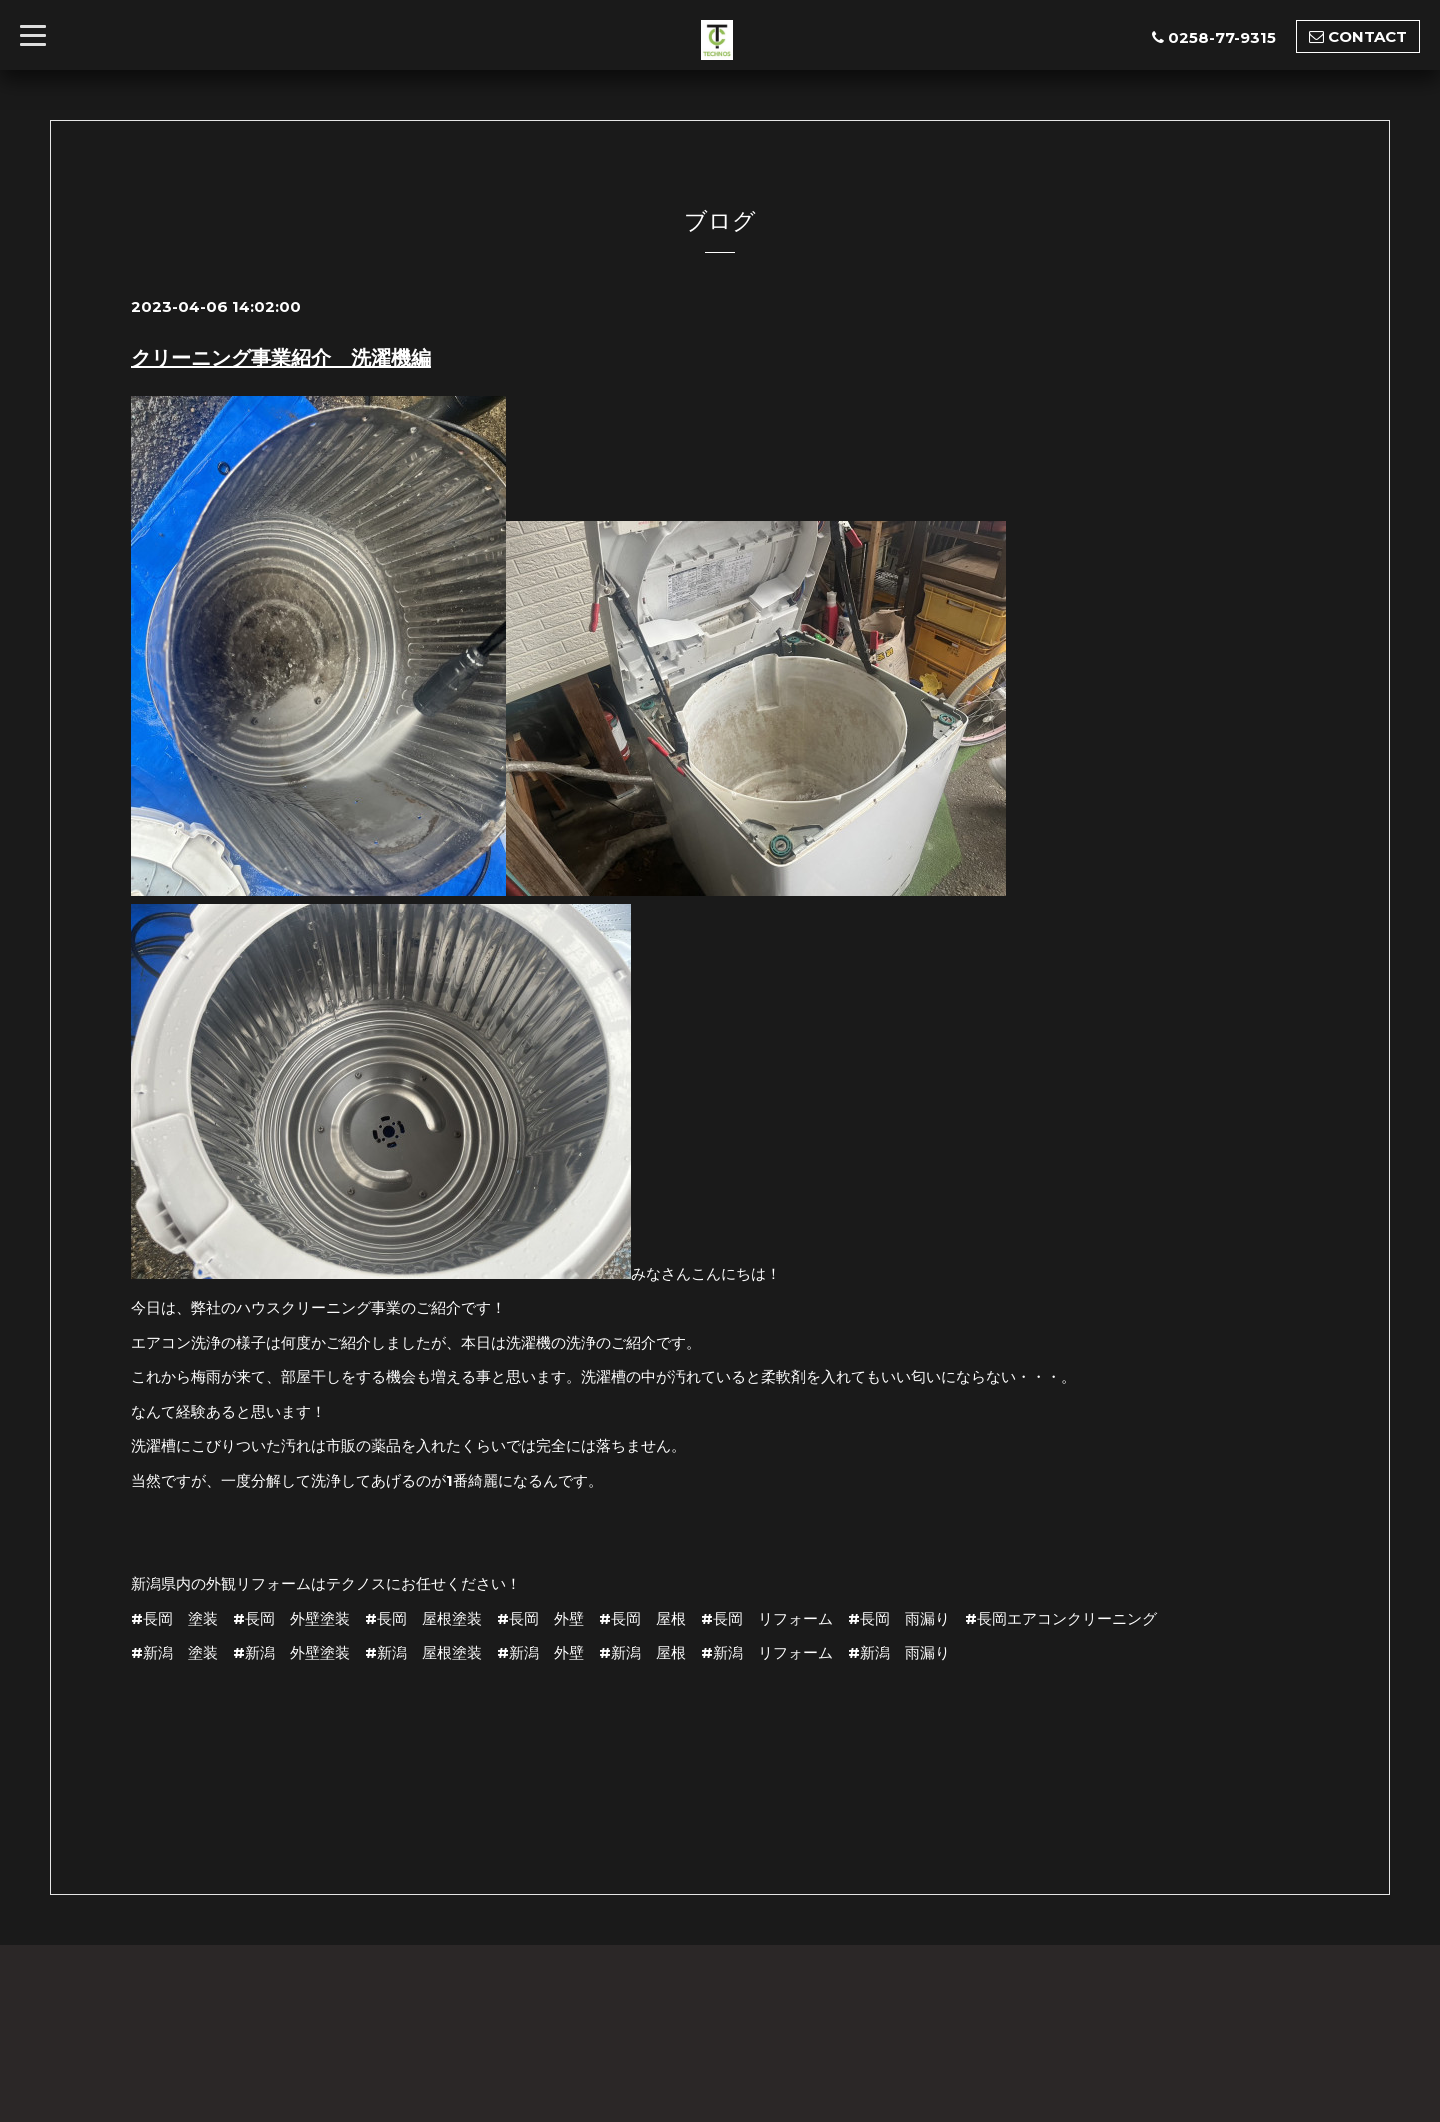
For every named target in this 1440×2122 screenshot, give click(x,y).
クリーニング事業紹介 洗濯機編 (281, 358)
